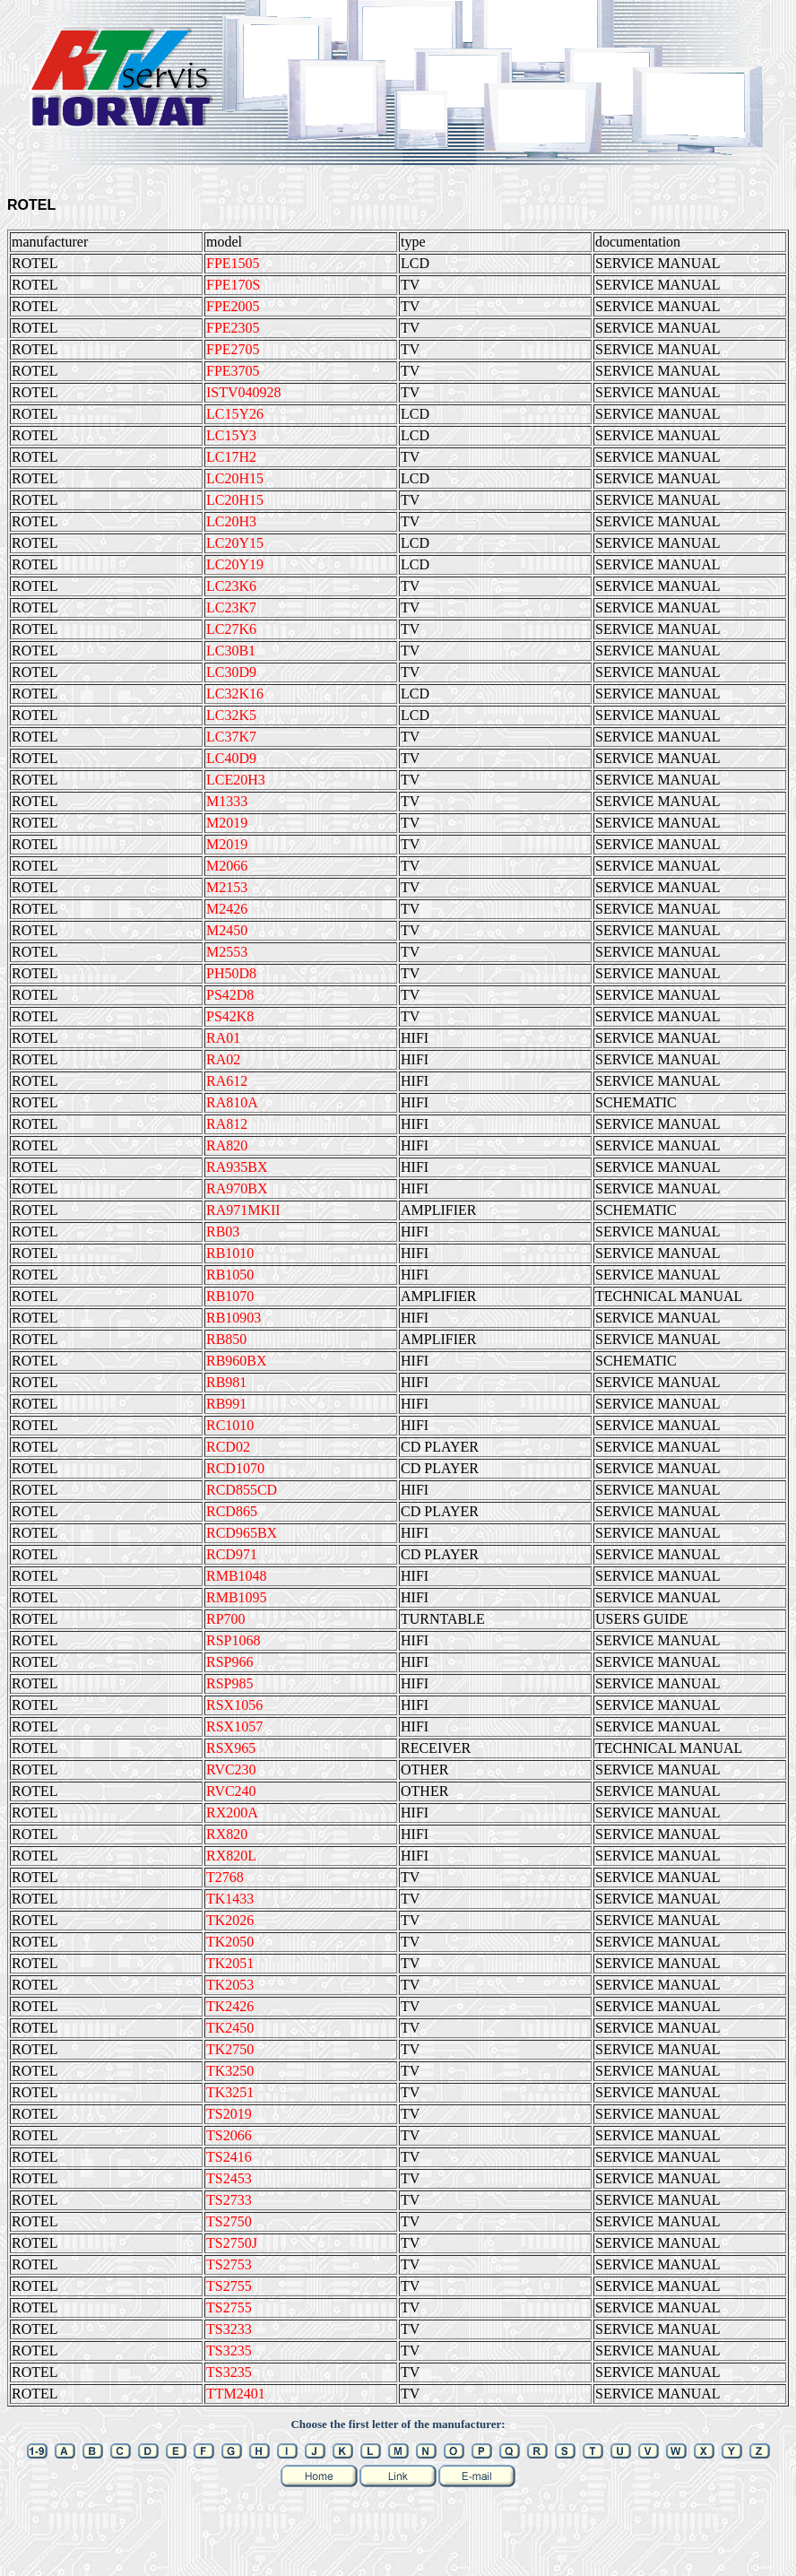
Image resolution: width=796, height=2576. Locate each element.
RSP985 (229, 1683)
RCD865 (231, 1511)
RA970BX (236, 1188)
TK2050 (230, 1941)
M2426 (226, 908)
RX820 (226, 1834)
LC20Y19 (235, 564)
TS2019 (229, 2113)
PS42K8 (230, 1016)
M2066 (226, 865)
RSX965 (230, 1748)
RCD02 (228, 1446)
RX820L (231, 1855)
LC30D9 (231, 672)
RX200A (232, 1812)
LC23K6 (231, 586)
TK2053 (230, 1984)
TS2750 (229, 2221)
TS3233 (229, 2329)
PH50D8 (231, 973)
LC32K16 (235, 693)
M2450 (226, 930)
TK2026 (230, 1920)
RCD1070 (235, 1468)
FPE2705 (233, 349)
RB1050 (230, 1274)
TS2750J (231, 2243)
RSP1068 (233, 1640)
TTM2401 (235, 2393)
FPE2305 (233, 327)
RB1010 (230, 1253)
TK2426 (230, 2006)
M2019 (226, 822)
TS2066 (229, 2135)
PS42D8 (230, 994)
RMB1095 (236, 1597)
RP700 (226, 1618)
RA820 (226, 1145)
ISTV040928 (243, 392)
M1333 (226, 801)
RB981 (226, 1382)
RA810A (232, 1102)
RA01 (223, 1037)
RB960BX (236, 1360)
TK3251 (230, 2092)
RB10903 (233, 1317)
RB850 (226, 1339)
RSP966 (229, 1662)
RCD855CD (241, 1489)
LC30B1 (230, 650)
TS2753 (229, 2264)
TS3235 (229, 2350)
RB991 (226, 1403)
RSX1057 (234, 1726)
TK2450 (230, 2027)
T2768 (225, 1877)
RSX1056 (234, 1705)
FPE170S (233, 284)
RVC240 (231, 1791)
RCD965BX (241, 1532)
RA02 (223, 1059)
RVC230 (231, 1769)
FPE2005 (233, 306)
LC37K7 (231, 736)
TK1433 (230, 1898)
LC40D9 (231, 758)
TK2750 (230, 2049)
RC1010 (230, 1425)
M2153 (226, 887)
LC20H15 (235, 478)
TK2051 (230, 1963)
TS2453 (229, 2178)
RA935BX (236, 1167)
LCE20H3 (235, 779)
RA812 (226, 1124)
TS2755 (229, 2286)
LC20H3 (231, 521)
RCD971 (231, 1554)
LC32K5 (231, 715)
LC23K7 (231, 607)
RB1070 (230, 1296)
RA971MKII (243, 1210)
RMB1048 (236, 1575)
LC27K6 (231, 629)
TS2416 (229, 2156)
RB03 (222, 1231)
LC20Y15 (235, 543)
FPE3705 (233, 370)
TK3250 (230, 2070)
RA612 (226, 1081)
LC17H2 (231, 456)
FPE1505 (233, 263)
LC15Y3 (231, 435)
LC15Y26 (235, 413)
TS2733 (229, 2199)
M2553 (226, 951)
